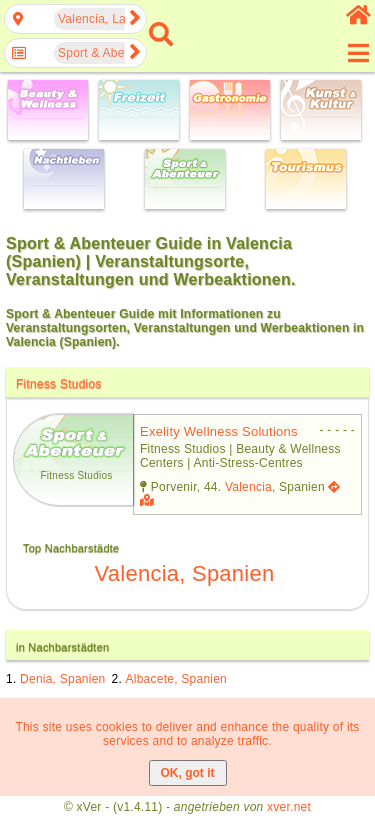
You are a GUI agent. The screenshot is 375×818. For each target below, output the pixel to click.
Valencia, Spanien (185, 573)
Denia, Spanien (62, 679)
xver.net (289, 807)
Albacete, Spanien (177, 679)
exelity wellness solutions (219, 431)
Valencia (248, 487)
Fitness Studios (59, 384)
